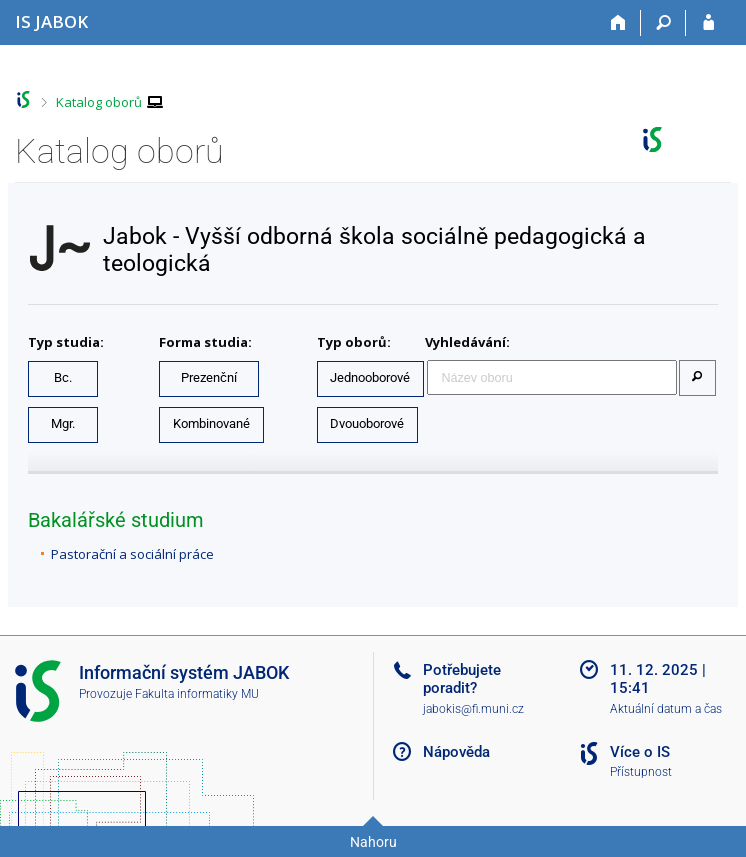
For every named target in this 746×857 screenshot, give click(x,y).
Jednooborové (370, 377)
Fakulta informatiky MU (197, 694)
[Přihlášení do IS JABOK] (708, 23)
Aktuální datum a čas (666, 709)
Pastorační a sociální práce (132, 554)
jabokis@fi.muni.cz (473, 709)
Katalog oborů (99, 102)
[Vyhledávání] (663, 23)
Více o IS (640, 752)
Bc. (63, 377)
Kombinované (211, 423)
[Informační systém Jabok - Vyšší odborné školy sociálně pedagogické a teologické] (51, 21)
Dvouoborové (367, 423)
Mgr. (63, 423)
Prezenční (209, 377)
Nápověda (456, 752)
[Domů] (618, 23)
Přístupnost (641, 772)
